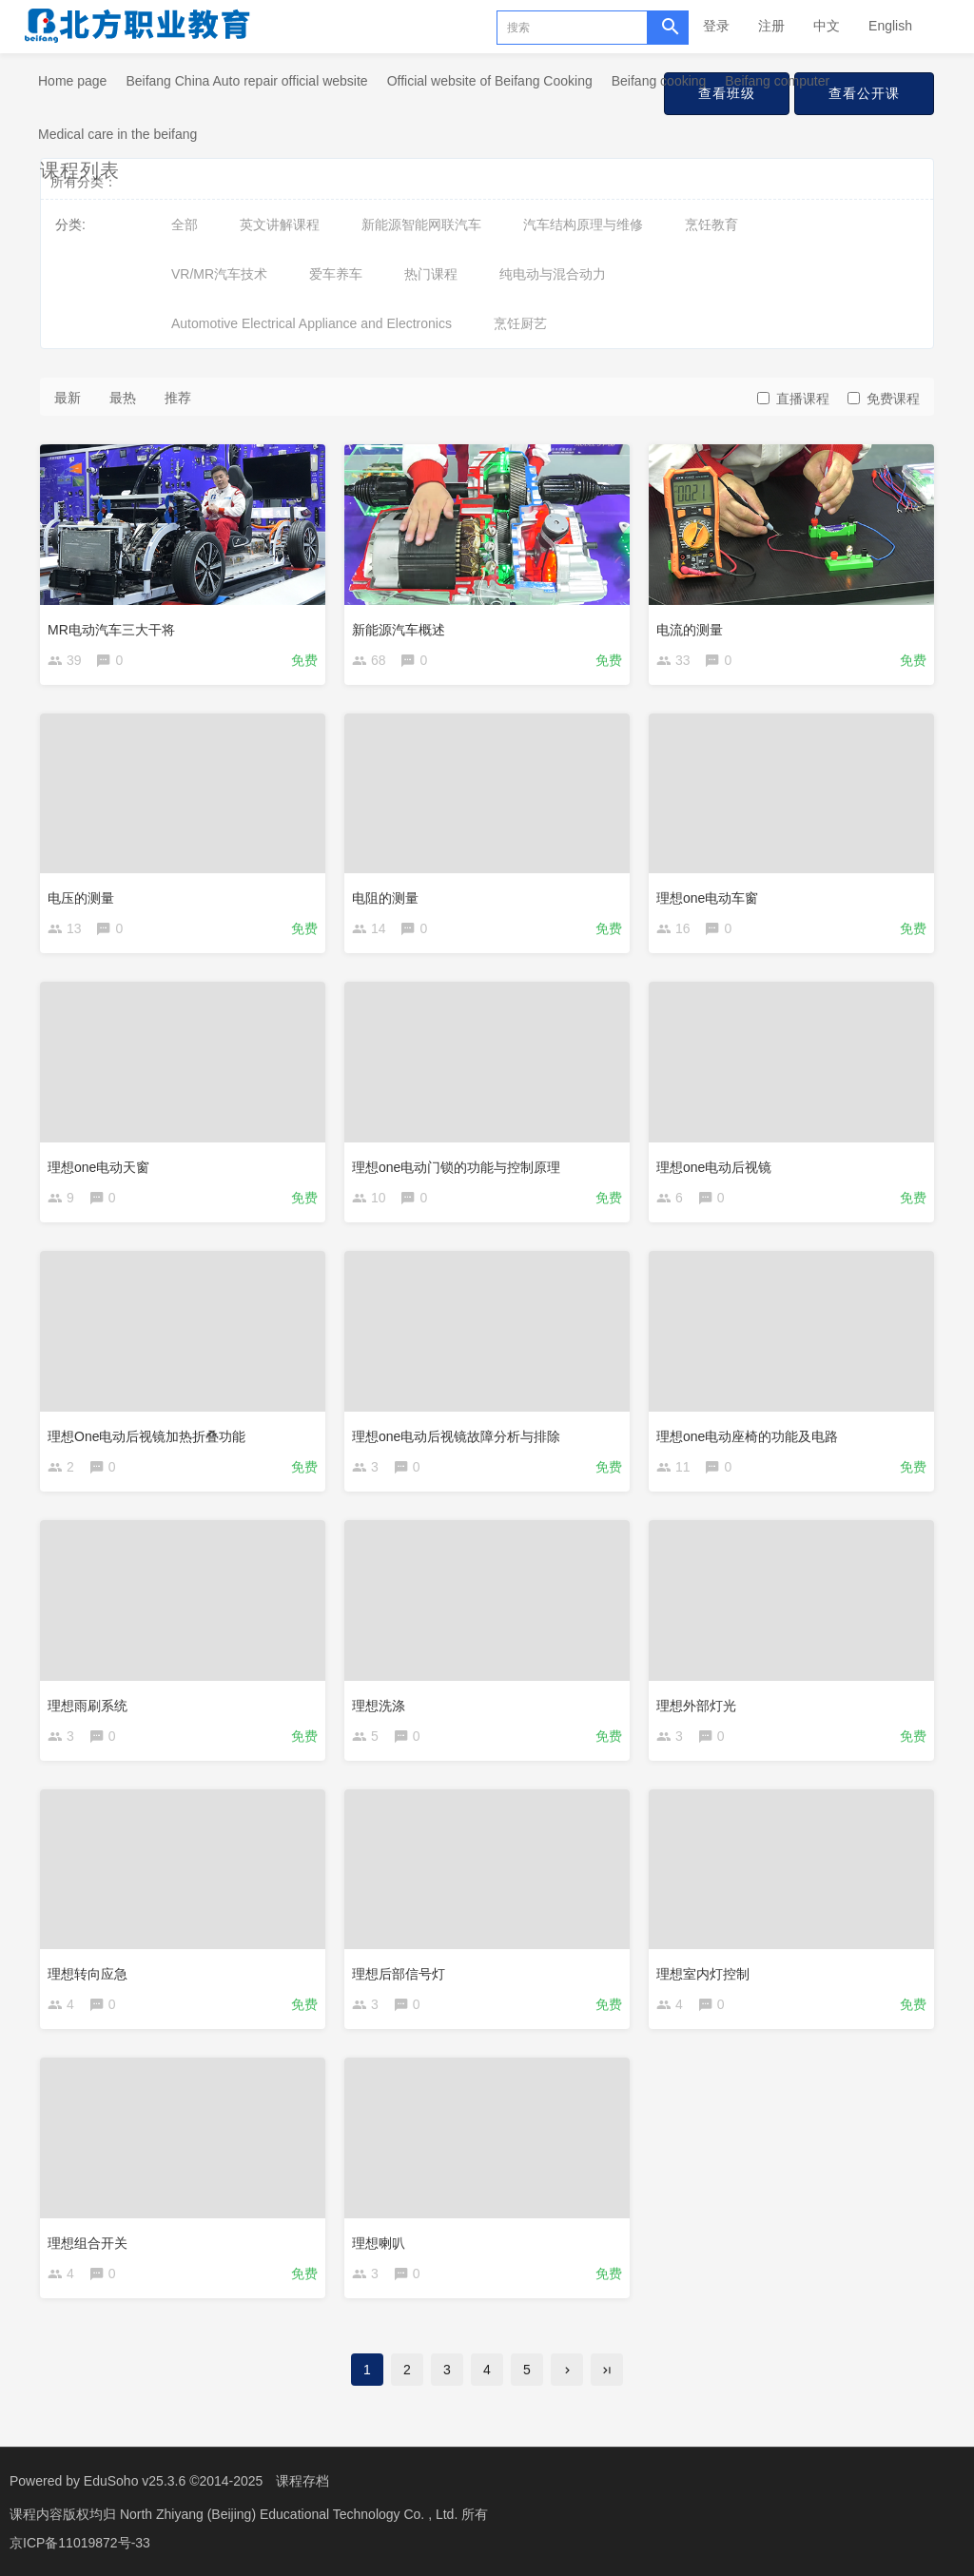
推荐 (178, 397)
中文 (826, 25)
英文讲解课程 (280, 224)
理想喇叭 (378, 2243)
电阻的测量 (385, 898)
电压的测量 (81, 898)
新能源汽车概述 (398, 629)
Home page (72, 80)
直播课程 (793, 398)
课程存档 (302, 2480)
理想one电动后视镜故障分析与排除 (456, 1436)
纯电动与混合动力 (552, 274)
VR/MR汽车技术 (219, 274)
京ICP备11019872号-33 (80, 2542)
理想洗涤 (378, 1705)
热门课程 (431, 274)
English (890, 25)
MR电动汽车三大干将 (111, 629)
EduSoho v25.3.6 (134, 2480)
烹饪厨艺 (520, 323)
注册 (771, 25)
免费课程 (883, 398)
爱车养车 (335, 274)
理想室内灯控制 (703, 1973)
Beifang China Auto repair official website (246, 80)
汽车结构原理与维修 (583, 224)
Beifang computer (777, 80)
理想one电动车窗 (707, 898)
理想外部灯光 (696, 1705)
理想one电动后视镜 (713, 1167)
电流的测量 (689, 629)
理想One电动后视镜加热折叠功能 (146, 1436)
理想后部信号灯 (398, 1973)
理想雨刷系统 (87, 1705)
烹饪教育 (711, 224)
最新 (67, 397)
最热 (122, 397)
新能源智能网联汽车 (421, 224)
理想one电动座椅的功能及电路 (747, 1436)
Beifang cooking (659, 80)
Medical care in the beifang (117, 134)
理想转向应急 (87, 1973)
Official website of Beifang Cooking (490, 80)
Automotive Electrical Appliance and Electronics (311, 323)
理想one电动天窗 (98, 1167)
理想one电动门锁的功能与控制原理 (456, 1167)
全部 (184, 224)
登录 (716, 25)
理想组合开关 (87, 2243)
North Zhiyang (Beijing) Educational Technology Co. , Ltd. (290, 2514)
